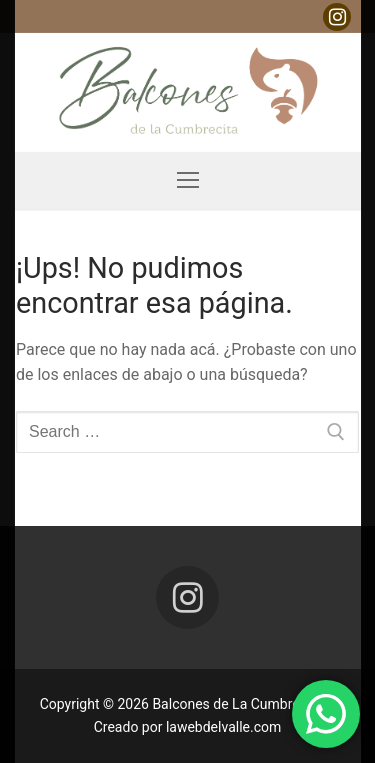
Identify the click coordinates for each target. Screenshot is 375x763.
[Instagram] (337, 17)
